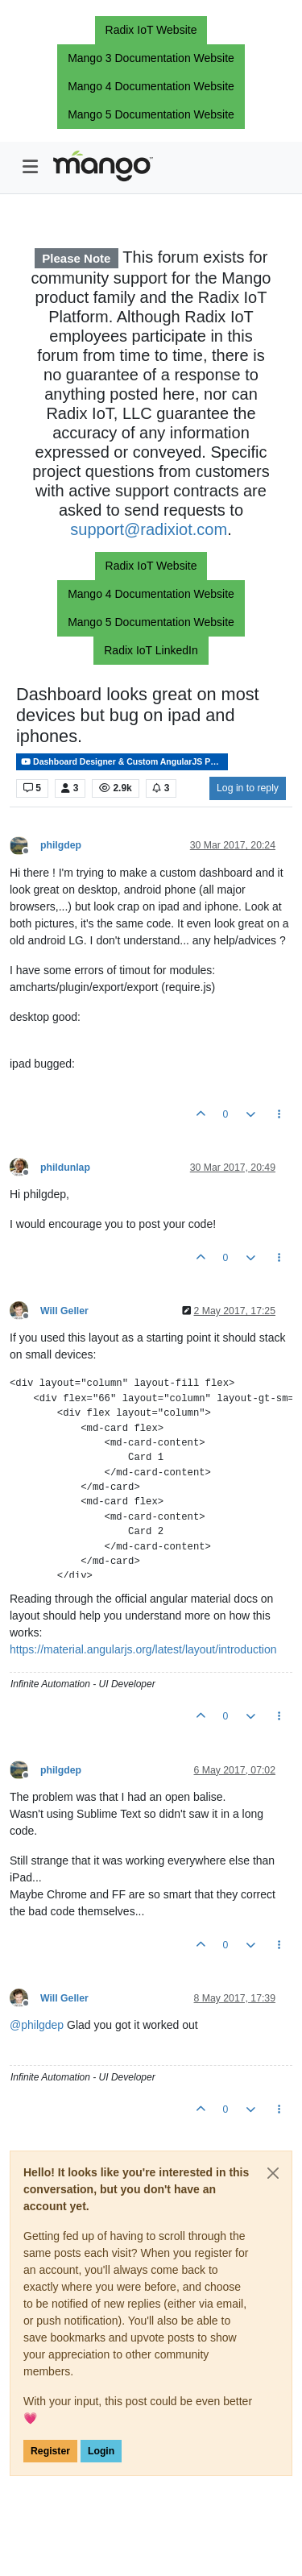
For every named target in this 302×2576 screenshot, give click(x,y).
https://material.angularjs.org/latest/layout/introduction (143, 1649)
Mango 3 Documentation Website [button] (151, 58)
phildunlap (65, 1167)
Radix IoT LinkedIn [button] (150, 650)
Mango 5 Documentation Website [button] (151, 114)
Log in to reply (248, 788)
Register (50, 2451)
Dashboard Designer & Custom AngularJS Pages (124, 762)
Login (101, 2451)
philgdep (60, 845)
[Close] (273, 2173)
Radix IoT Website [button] (151, 29)
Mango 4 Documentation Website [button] (151, 86)
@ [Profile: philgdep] (37, 2024)
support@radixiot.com (148, 529)
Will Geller (64, 1311)
